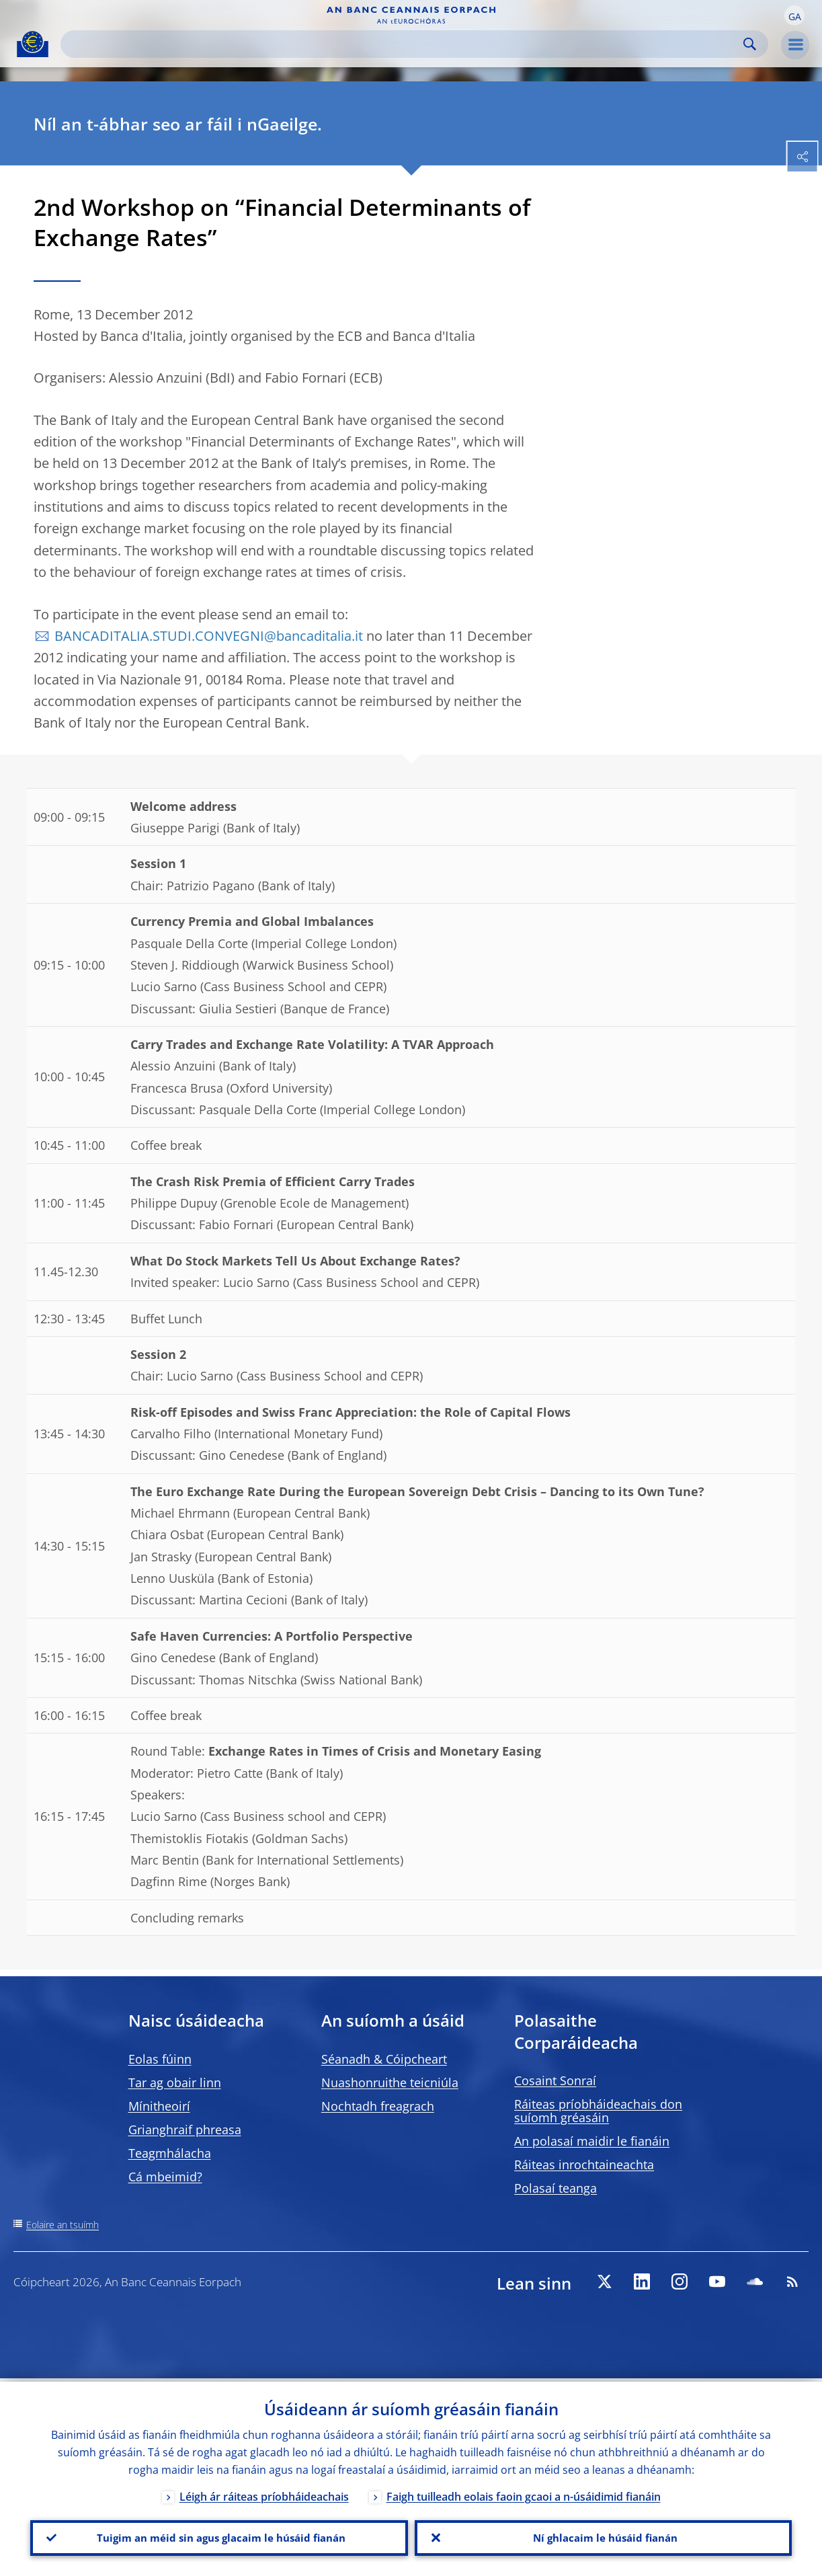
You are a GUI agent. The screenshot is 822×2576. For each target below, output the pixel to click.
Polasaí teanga (555, 2188)
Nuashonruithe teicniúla (389, 2082)
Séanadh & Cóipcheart (384, 2059)
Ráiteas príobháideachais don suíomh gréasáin (598, 2110)
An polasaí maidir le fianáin (591, 2141)
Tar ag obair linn (174, 2082)
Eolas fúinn (160, 2059)
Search (750, 44)
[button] (794, 15)
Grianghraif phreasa (184, 2129)
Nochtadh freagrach (377, 2106)
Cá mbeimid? (165, 2177)
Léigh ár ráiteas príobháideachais (264, 2493)
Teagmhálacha (169, 2153)
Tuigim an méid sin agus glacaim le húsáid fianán (219, 2536)
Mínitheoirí (159, 2106)
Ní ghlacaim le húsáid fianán (603, 2536)
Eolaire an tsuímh (62, 2224)
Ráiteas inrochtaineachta (584, 2164)
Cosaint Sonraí (555, 2080)
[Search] (404, 44)
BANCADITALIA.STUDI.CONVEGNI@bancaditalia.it (208, 636)
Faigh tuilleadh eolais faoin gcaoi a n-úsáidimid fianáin (523, 2493)
